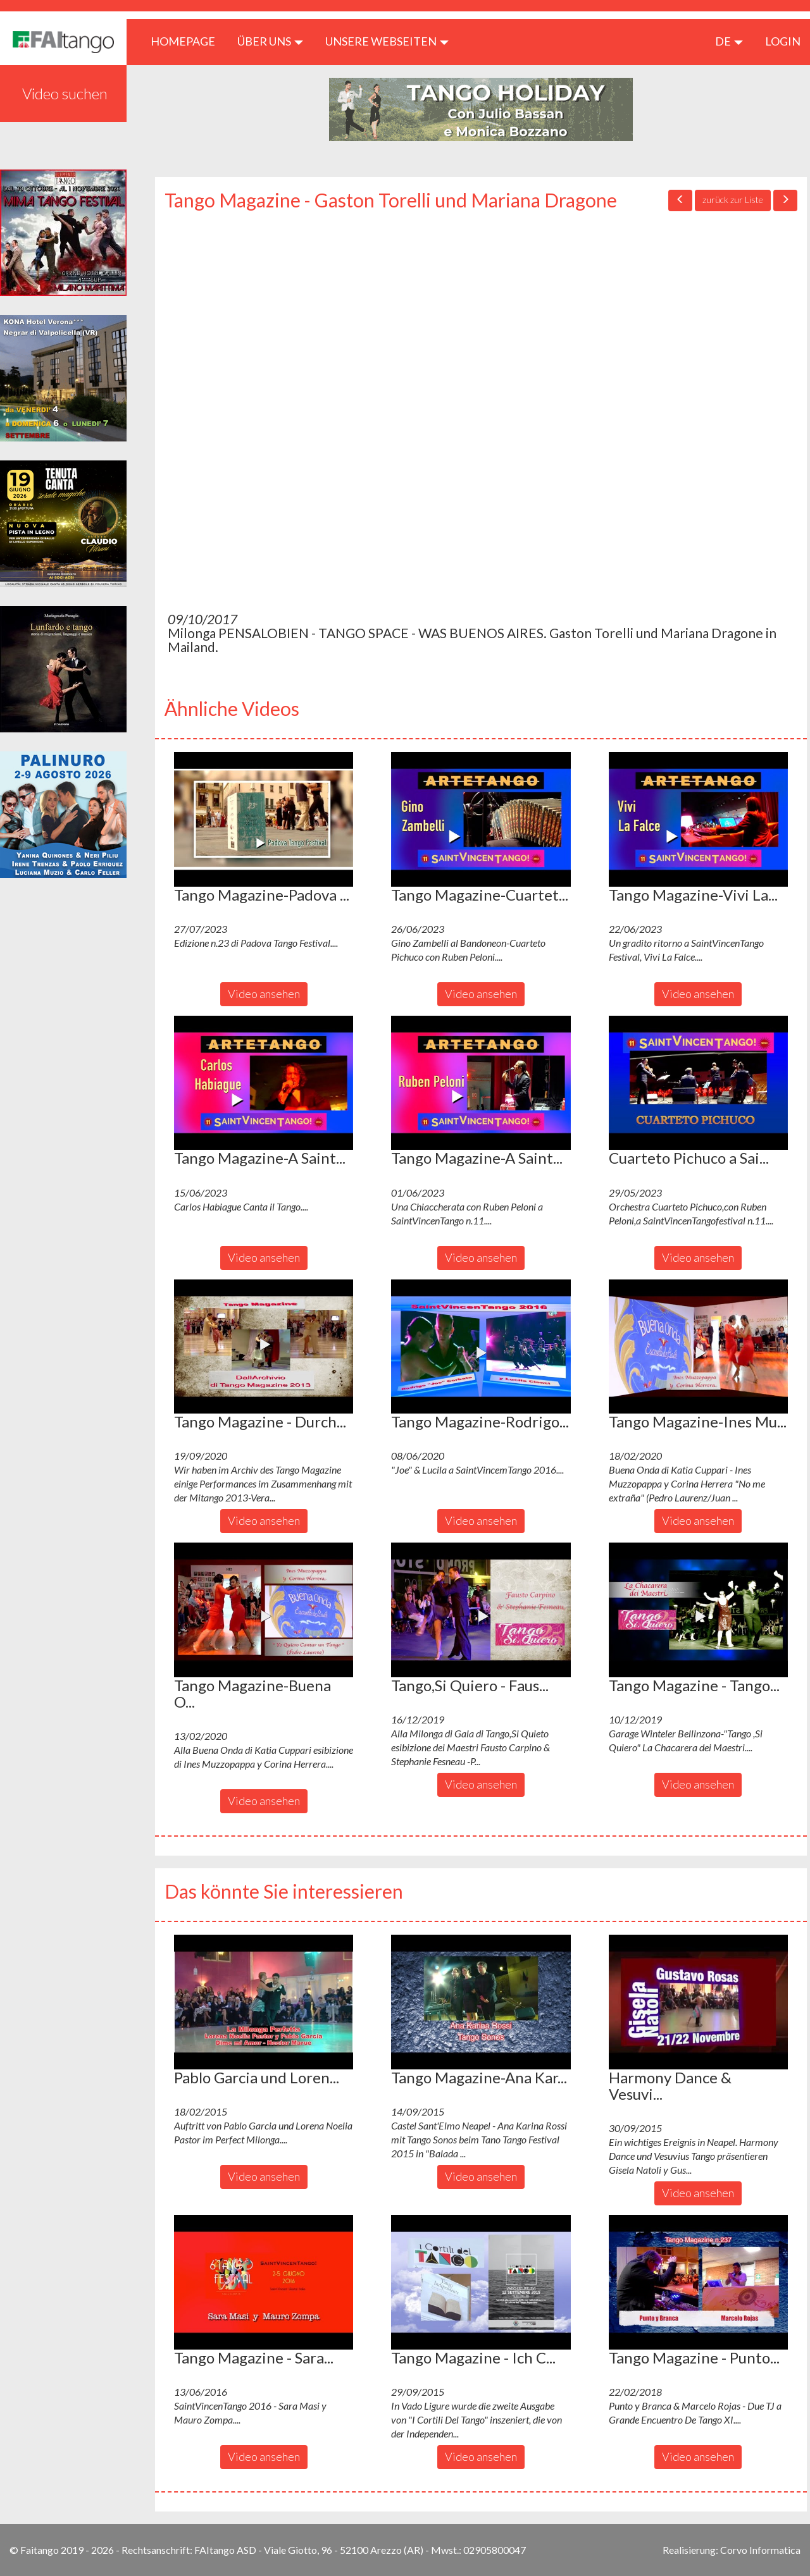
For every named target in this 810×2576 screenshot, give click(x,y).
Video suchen (65, 93)
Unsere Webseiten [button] (387, 41)
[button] (263, 819)
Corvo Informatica (760, 2550)
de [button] (729, 41)
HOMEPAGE (188, 41)
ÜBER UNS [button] (270, 41)
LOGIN (783, 41)
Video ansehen (264, 994)
